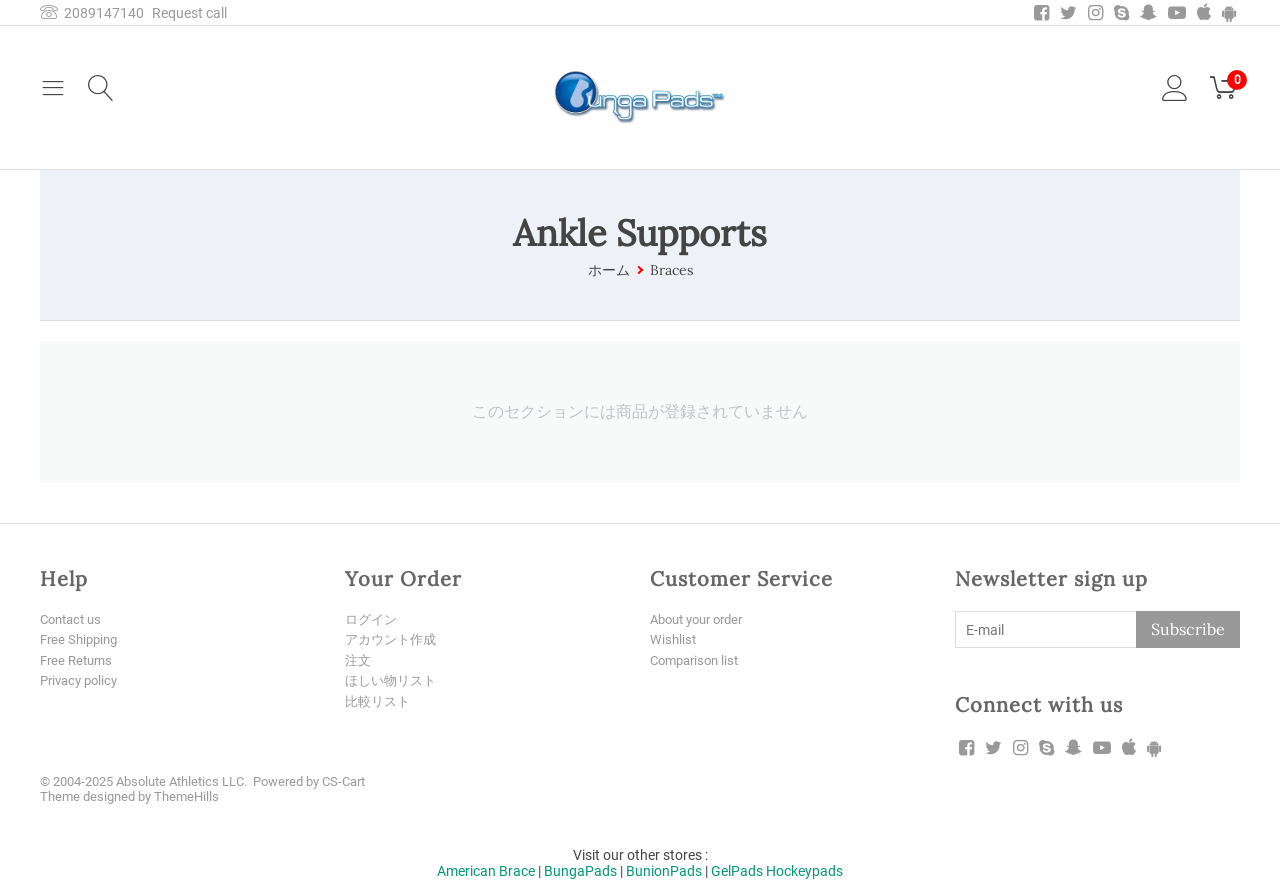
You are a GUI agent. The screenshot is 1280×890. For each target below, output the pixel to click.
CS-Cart (343, 778)
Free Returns (79, 661)
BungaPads (580, 868)
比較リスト (380, 702)
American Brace (486, 868)
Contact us (74, 619)
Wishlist (674, 640)
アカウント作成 (394, 640)
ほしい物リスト (394, 681)
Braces (671, 270)
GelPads (737, 868)
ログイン (373, 619)
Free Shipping (82, 640)
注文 (359, 661)
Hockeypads (804, 868)
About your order (702, 619)
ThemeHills (186, 793)
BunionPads (664, 868)
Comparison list (698, 661)
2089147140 (92, 13)
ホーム (609, 270)
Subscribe (1188, 629)
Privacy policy (82, 681)
